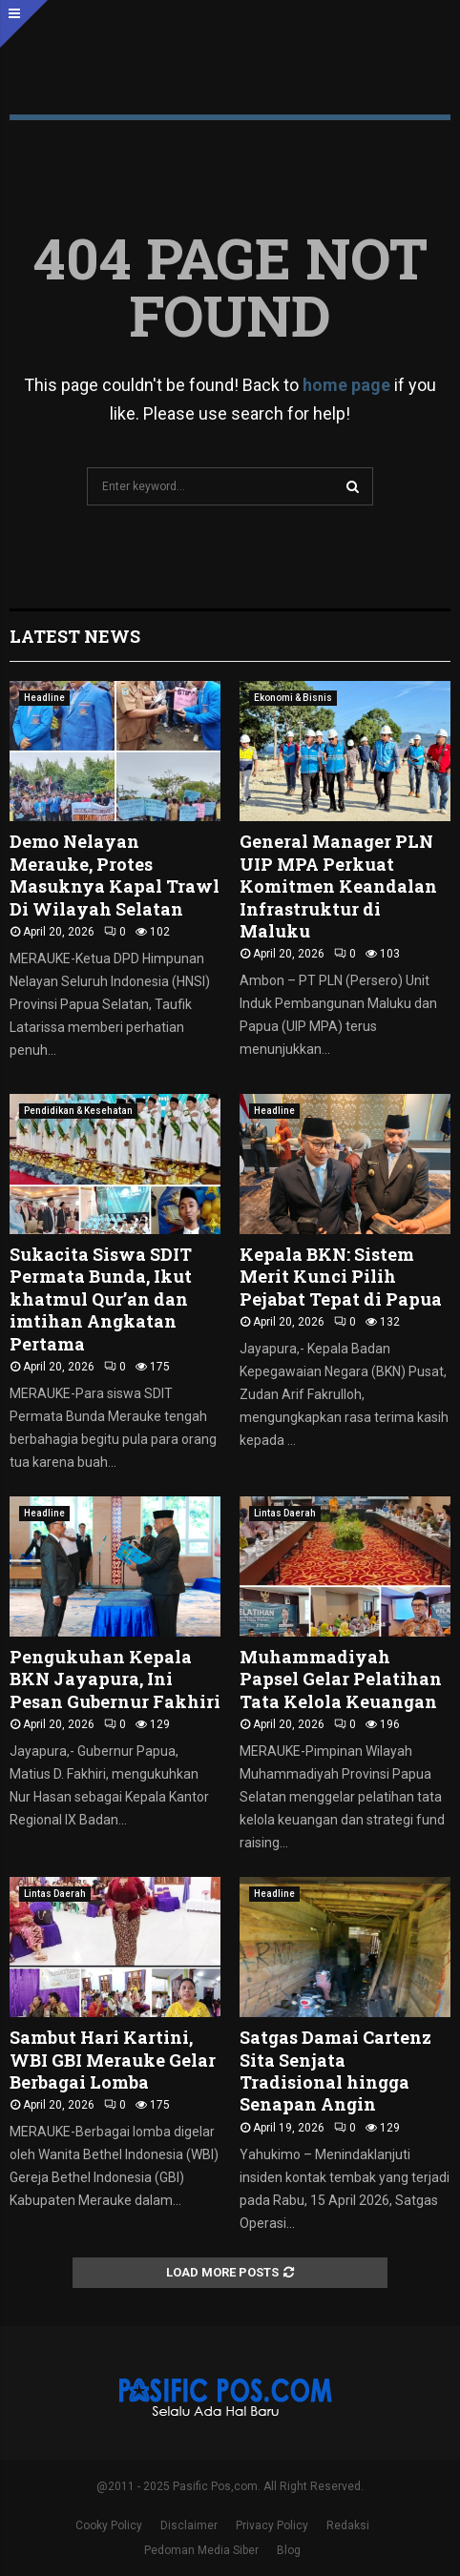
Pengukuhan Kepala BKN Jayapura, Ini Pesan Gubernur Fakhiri (115, 1679)
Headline (44, 697)
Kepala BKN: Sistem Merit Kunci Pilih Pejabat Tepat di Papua (341, 1276)
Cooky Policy (108, 2525)
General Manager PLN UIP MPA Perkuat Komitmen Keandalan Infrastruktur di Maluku (338, 886)
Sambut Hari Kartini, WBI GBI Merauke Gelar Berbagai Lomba (113, 2059)
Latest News (75, 636)
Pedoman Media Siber (201, 2550)
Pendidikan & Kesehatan (78, 1110)
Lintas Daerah (285, 1513)
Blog (289, 2550)
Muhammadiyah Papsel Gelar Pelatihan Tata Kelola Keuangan (341, 1679)
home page (346, 385)
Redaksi (347, 2525)
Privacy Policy (272, 2525)
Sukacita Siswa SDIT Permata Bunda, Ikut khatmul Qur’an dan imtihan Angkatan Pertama (101, 1299)
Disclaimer (189, 2525)
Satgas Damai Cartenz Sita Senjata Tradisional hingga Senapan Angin (335, 2070)
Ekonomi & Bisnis (293, 697)
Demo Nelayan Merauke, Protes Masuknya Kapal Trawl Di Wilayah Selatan (115, 874)
